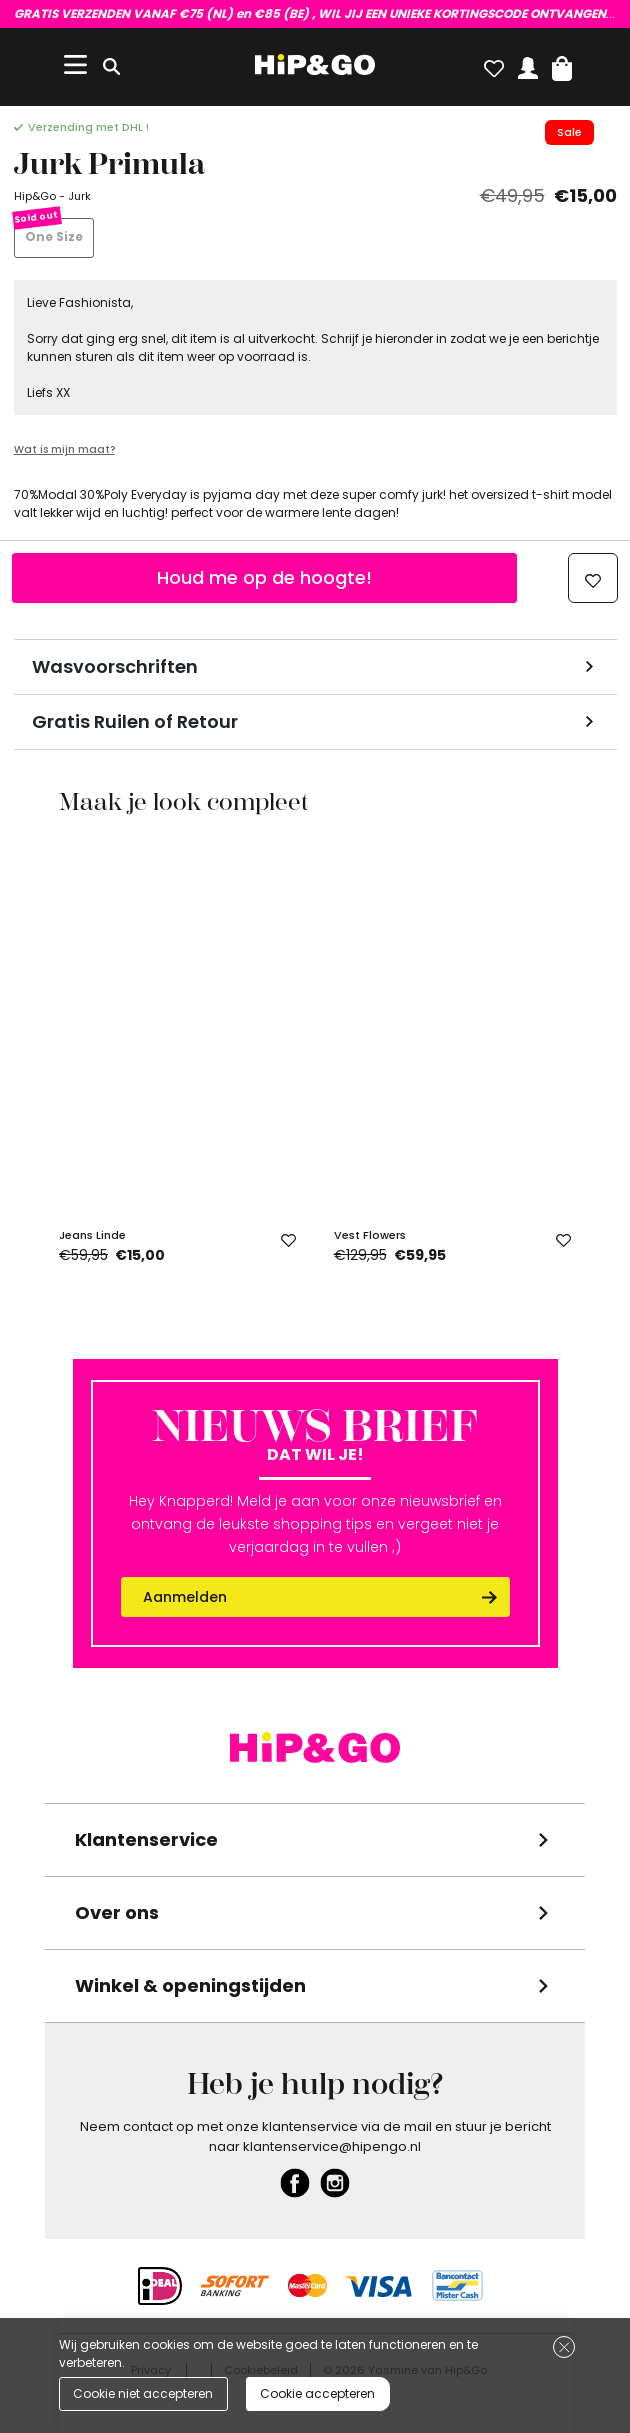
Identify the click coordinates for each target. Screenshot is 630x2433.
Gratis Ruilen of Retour (135, 721)
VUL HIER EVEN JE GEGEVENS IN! (315, 13)
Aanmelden (185, 1597)
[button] (562, 64)
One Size (54, 236)
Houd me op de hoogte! (264, 577)
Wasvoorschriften (115, 666)
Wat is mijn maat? (64, 449)
